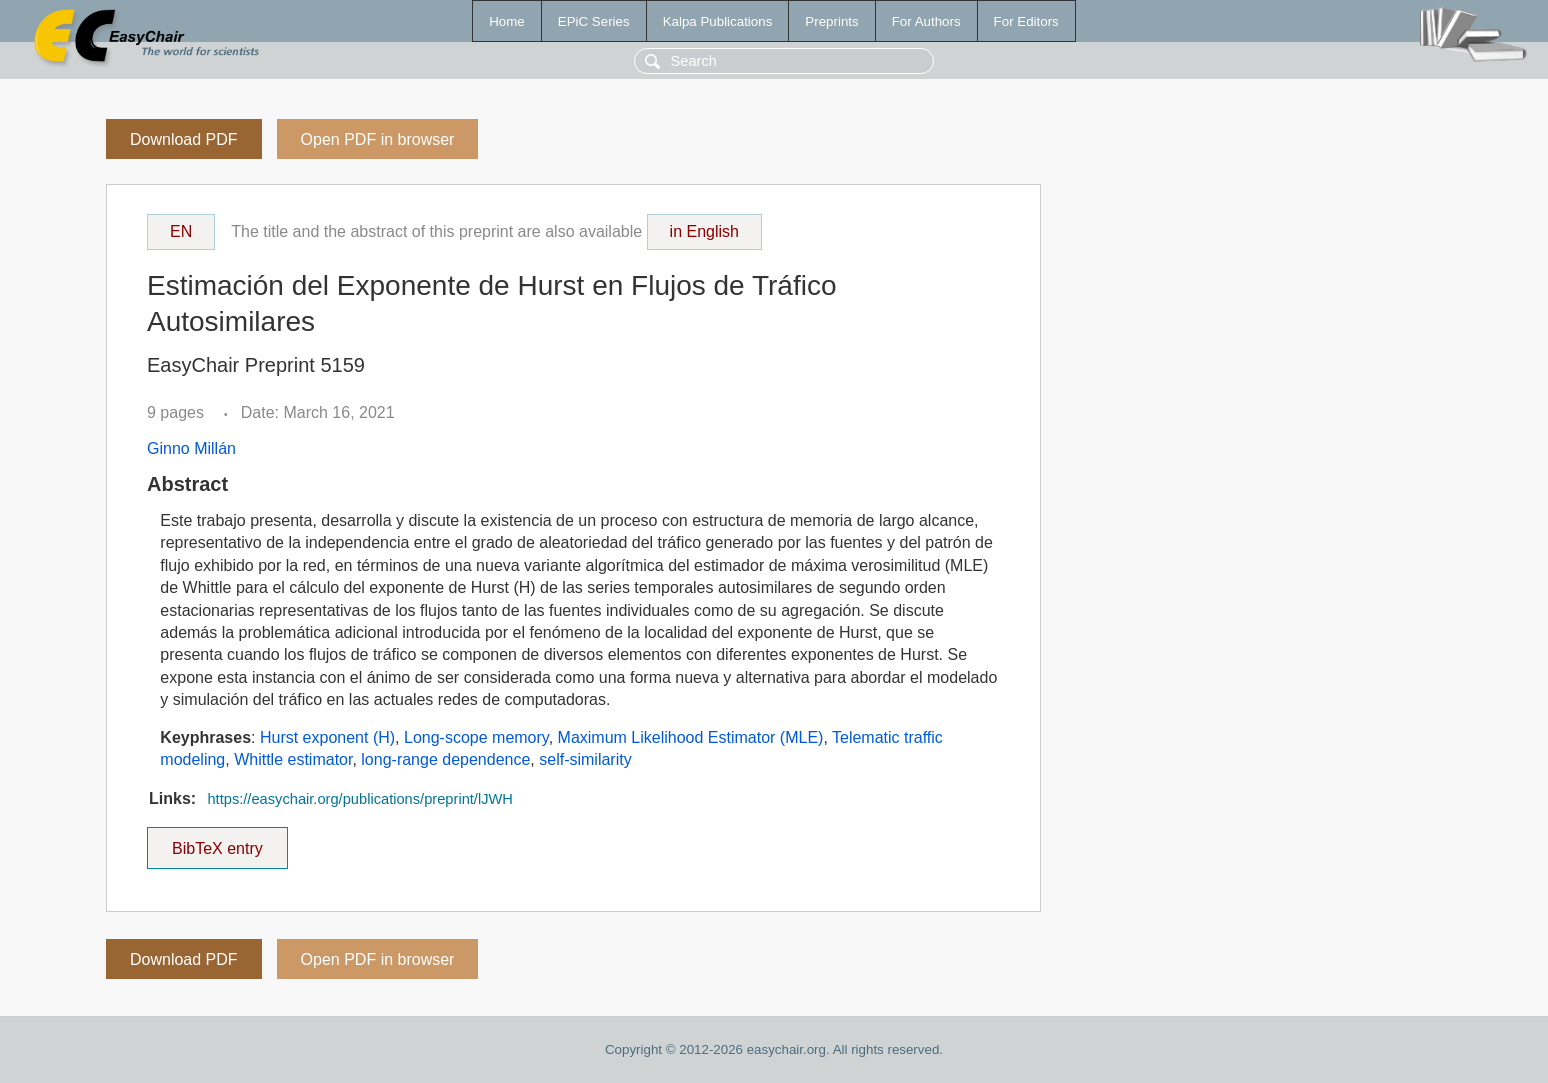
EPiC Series (594, 21)
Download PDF (184, 139)
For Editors (1026, 21)
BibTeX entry (217, 842)
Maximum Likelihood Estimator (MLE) (691, 737)
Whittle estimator (293, 759)
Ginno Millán (191, 448)
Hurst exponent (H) (327, 737)
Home (507, 21)
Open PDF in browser (378, 139)
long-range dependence (445, 759)
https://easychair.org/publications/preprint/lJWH (359, 799)
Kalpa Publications (718, 21)
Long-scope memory (476, 737)
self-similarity (585, 759)
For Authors (926, 21)
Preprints (831, 21)
